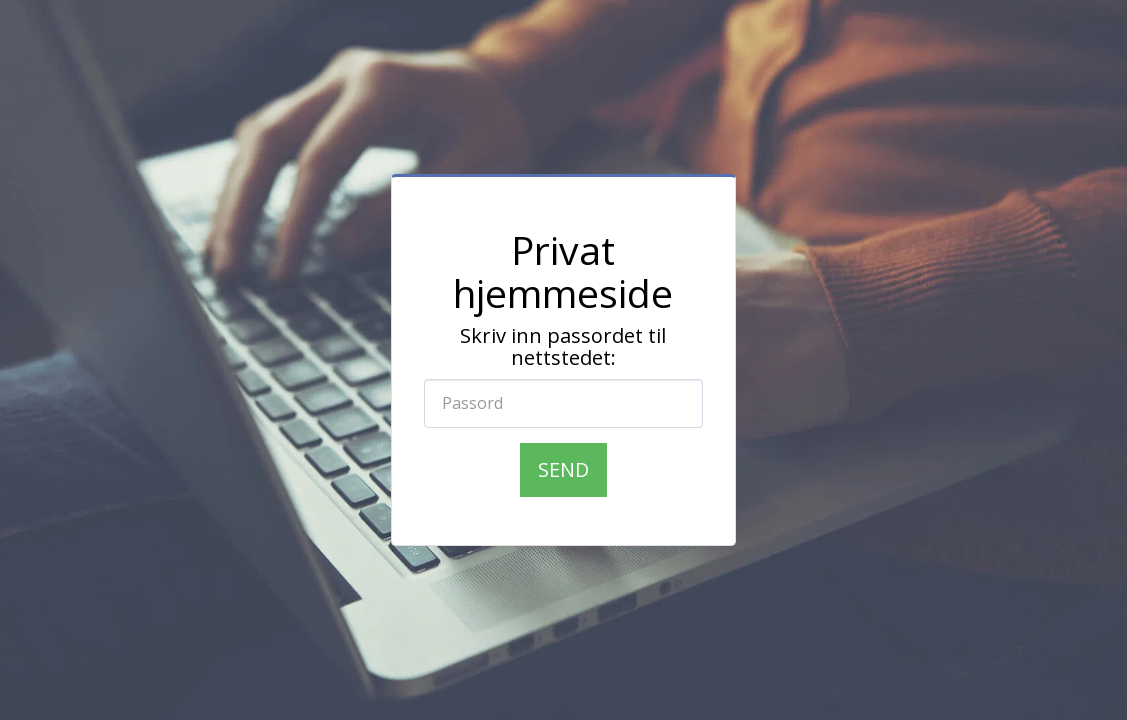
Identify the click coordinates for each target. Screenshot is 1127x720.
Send (563, 469)
